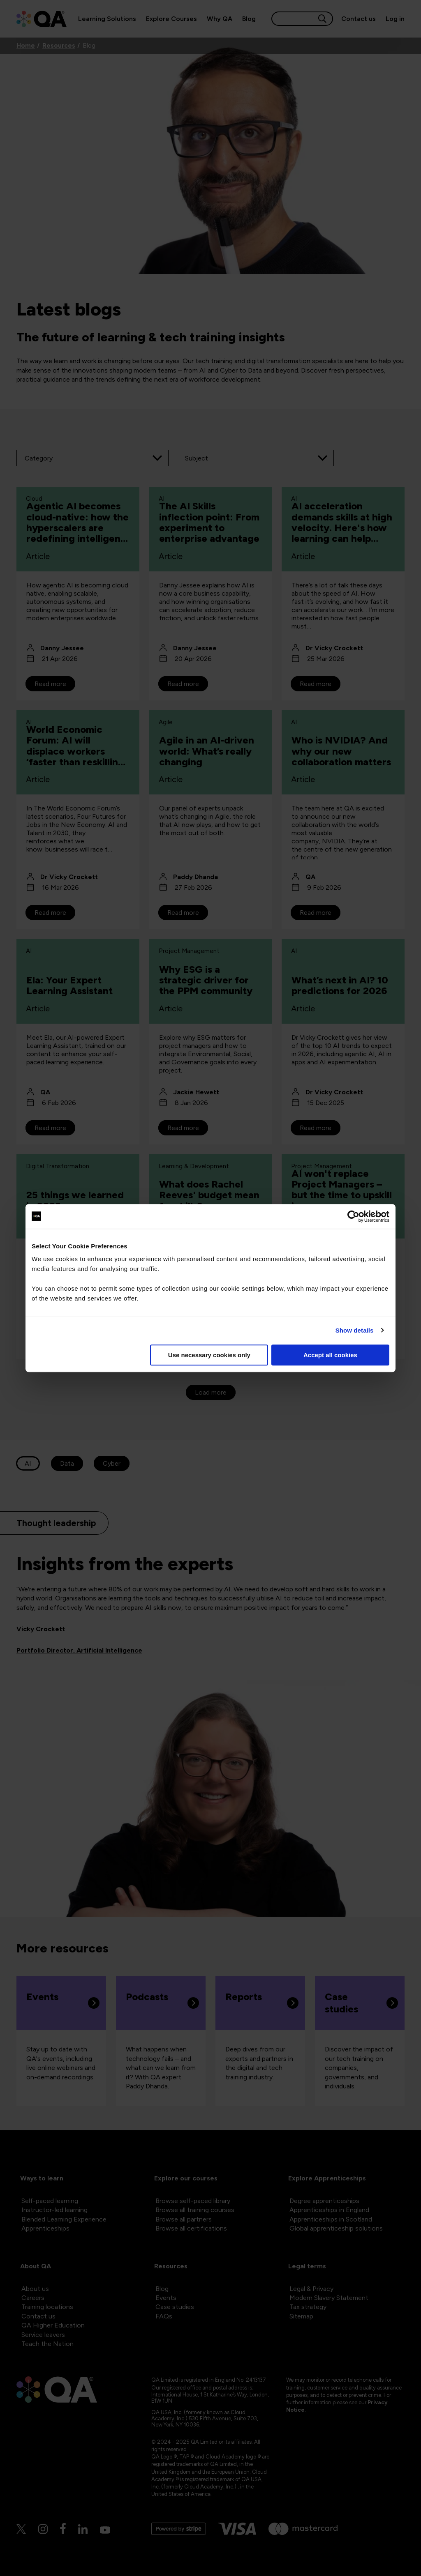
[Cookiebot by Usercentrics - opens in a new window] (353, 1216)
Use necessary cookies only (209, 1354)
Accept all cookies (330, 1354)
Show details (354, 1330)
